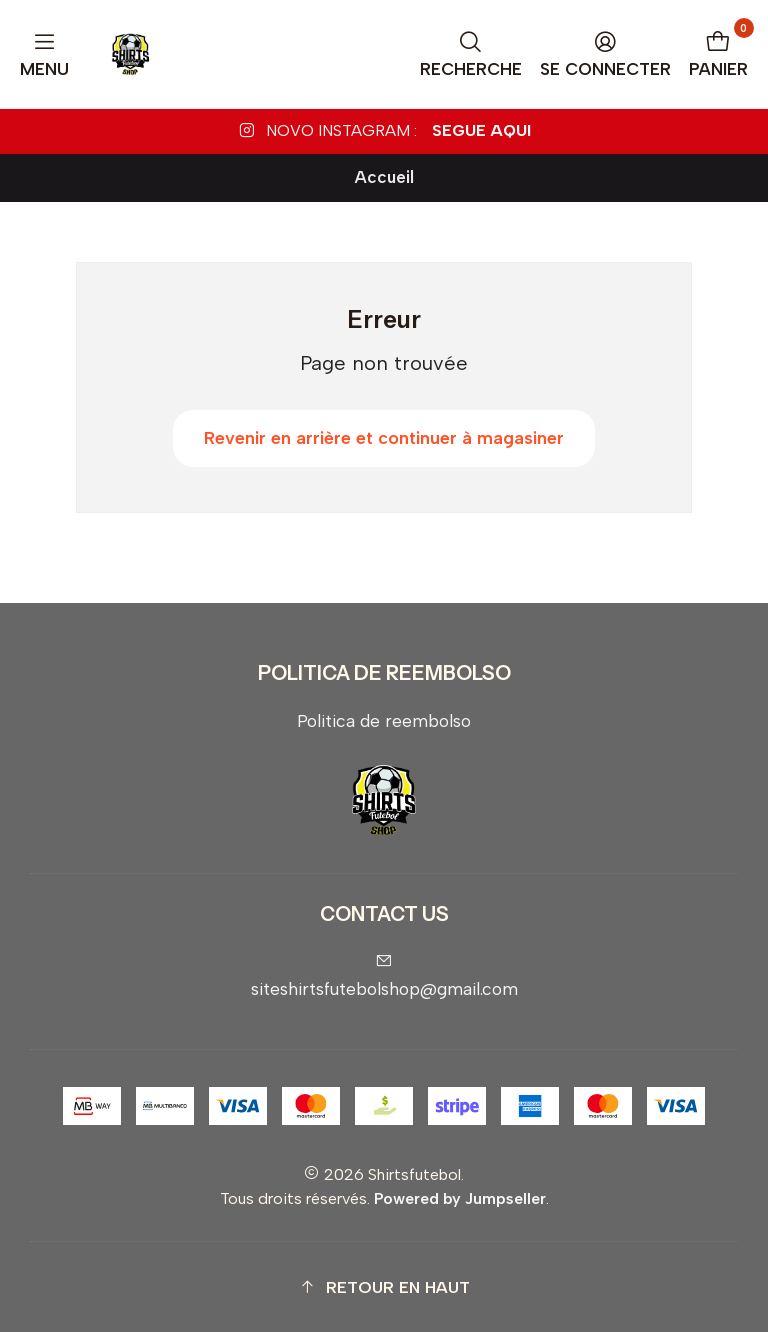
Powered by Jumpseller (460, 1198)
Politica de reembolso (384, 720)
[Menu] (45, 54)
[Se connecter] (606, 54)
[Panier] (719, 54)
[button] (384, 1287)
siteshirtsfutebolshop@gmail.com (384, 975)
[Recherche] (471, 54)
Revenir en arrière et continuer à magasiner (384, 438)
